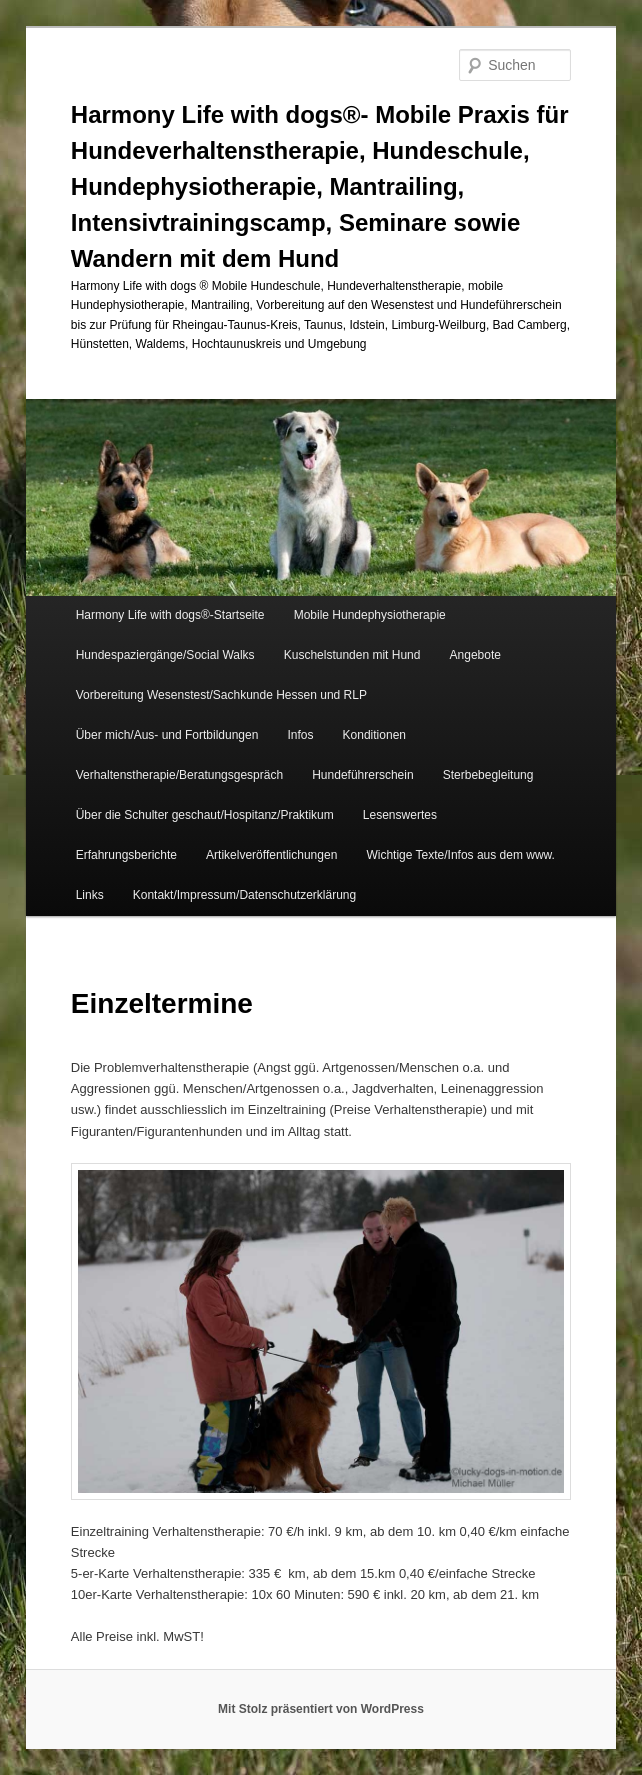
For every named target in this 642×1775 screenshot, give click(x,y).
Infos (300, 735)
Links (90, 895)
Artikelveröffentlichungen (271, 855)
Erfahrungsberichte (126, 855)
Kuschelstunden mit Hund (352, 655)
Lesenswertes (400, 815)
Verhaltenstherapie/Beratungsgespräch (179, 775)
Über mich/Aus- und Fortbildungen (167, 735)
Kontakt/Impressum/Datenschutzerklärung (244, 895)
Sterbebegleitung (488, 775)
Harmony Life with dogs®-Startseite (170, 615)
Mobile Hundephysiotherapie (370, 615)
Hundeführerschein (362, 775)
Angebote (475, 655)
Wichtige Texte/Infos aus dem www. (460, 855)
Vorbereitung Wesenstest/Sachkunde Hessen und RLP (221, 695)
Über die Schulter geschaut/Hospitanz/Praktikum (205, 815)
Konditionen (374, 735)
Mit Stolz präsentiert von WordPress (321, 1709)
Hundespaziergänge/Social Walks (165, 655)
